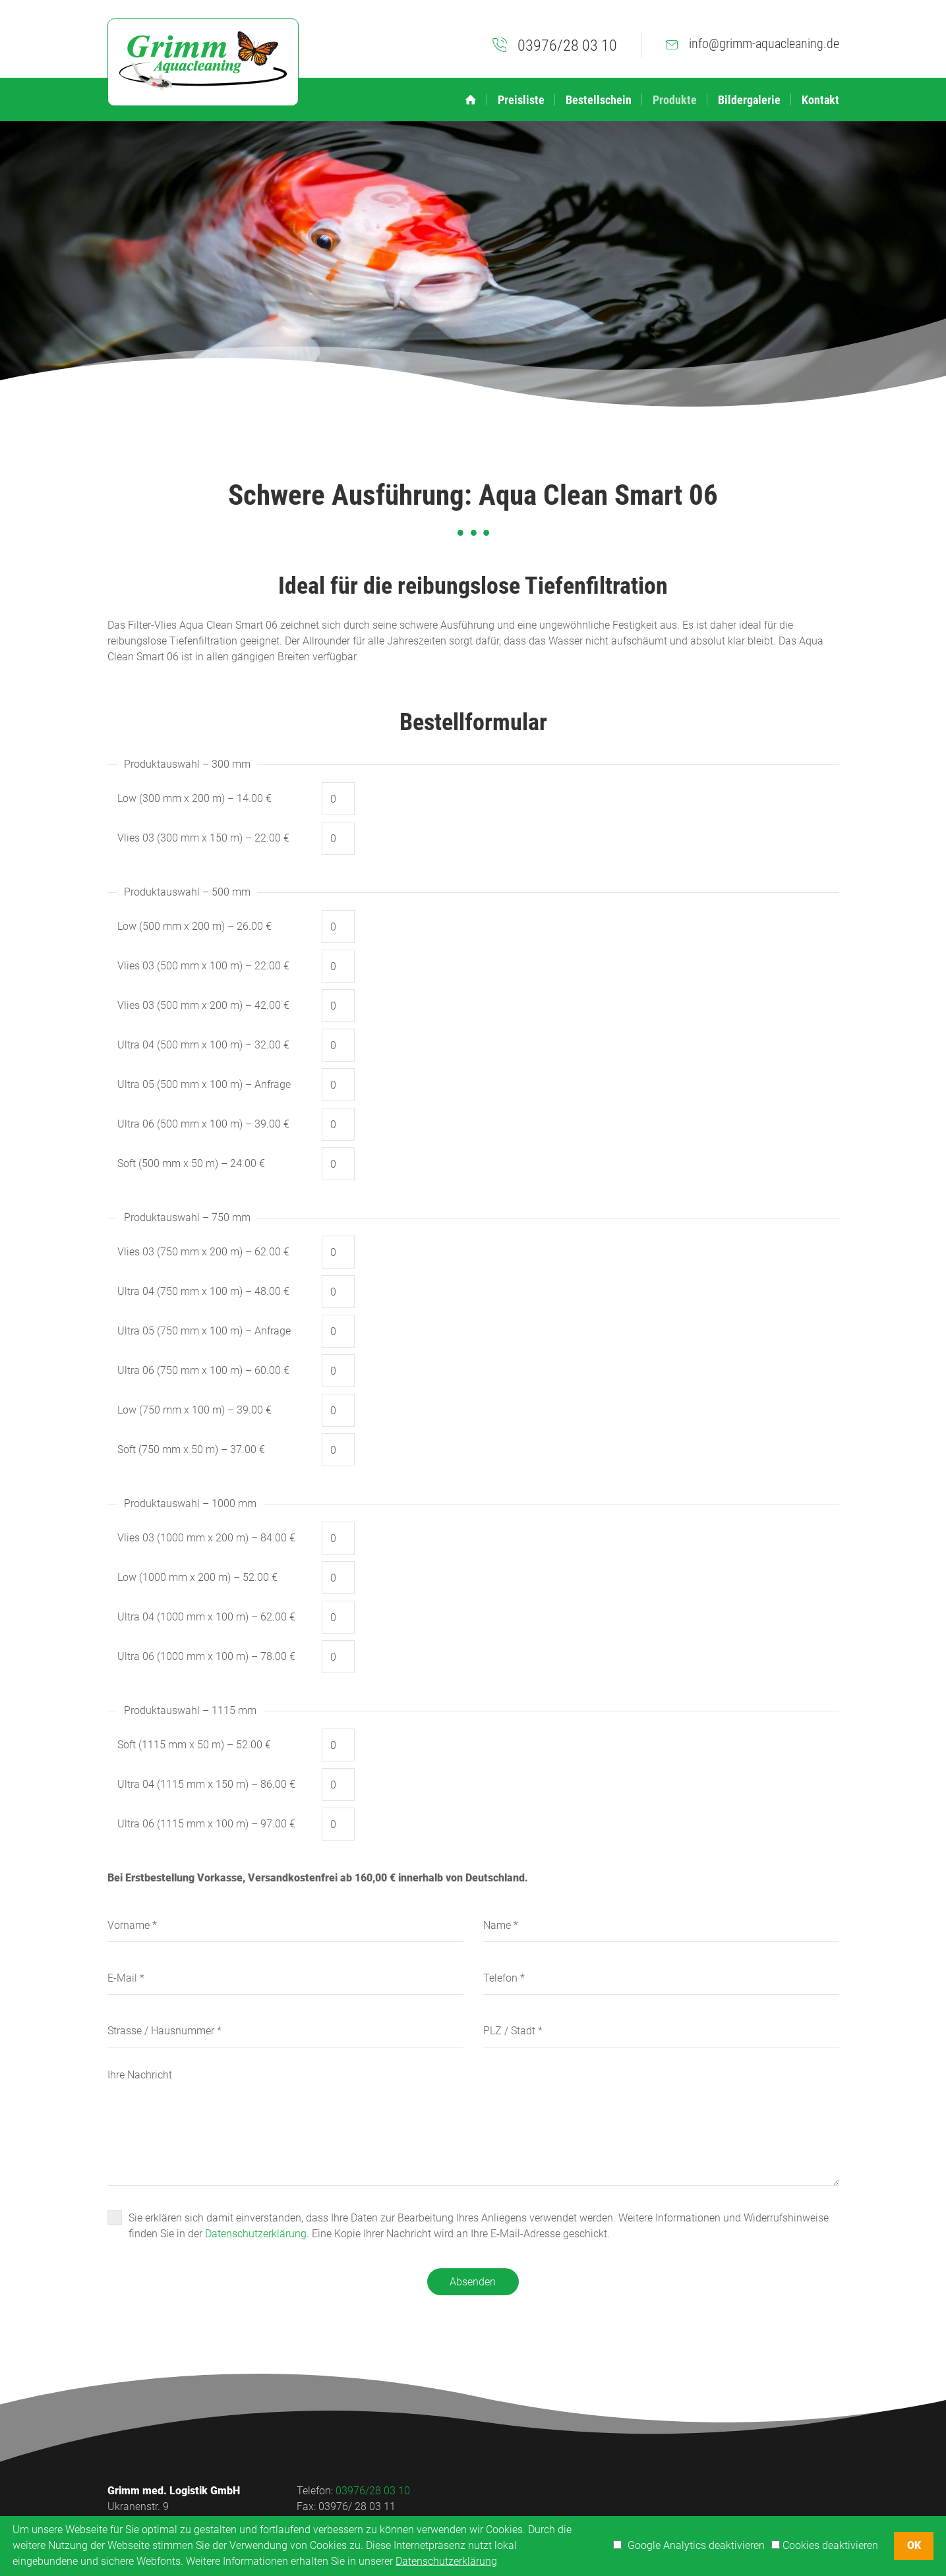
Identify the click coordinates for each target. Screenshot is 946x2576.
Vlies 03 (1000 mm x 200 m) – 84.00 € (206, 1537)
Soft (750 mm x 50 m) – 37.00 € (191, 1449)
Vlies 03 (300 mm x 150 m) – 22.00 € (203, 838)
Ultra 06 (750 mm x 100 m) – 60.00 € (203, 1370)
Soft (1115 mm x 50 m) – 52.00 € (194, 1744)
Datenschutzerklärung (256, 2233)
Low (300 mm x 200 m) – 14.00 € (194, 798)
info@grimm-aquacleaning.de (764, 43)
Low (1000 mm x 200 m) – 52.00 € (197, 1577)
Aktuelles (600, 2490)
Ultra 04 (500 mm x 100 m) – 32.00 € (203, 1045)
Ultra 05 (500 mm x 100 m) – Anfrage (204, 1084)
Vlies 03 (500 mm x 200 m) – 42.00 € (203, 1005)
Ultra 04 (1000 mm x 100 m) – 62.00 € (206, 1617)
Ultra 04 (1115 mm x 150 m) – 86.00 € (206, 1784)
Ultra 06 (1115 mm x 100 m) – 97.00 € (206, 1824)
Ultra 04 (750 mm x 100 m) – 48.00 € (203, 1291)
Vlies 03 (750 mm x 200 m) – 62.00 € (203, 1251)
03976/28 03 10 (567, 45)
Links (646, 2490)
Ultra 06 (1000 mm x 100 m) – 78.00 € (206, 1656)
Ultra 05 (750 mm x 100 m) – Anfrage (204, 1331)
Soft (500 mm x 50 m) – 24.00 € (191, 1163)
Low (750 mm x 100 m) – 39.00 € (194, 1410)
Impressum (698, 2490)
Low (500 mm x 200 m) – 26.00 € (194, 926)
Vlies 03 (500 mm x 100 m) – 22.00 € (203, 965)
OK (914, 2545)
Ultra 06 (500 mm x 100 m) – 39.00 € (203, 1124)
